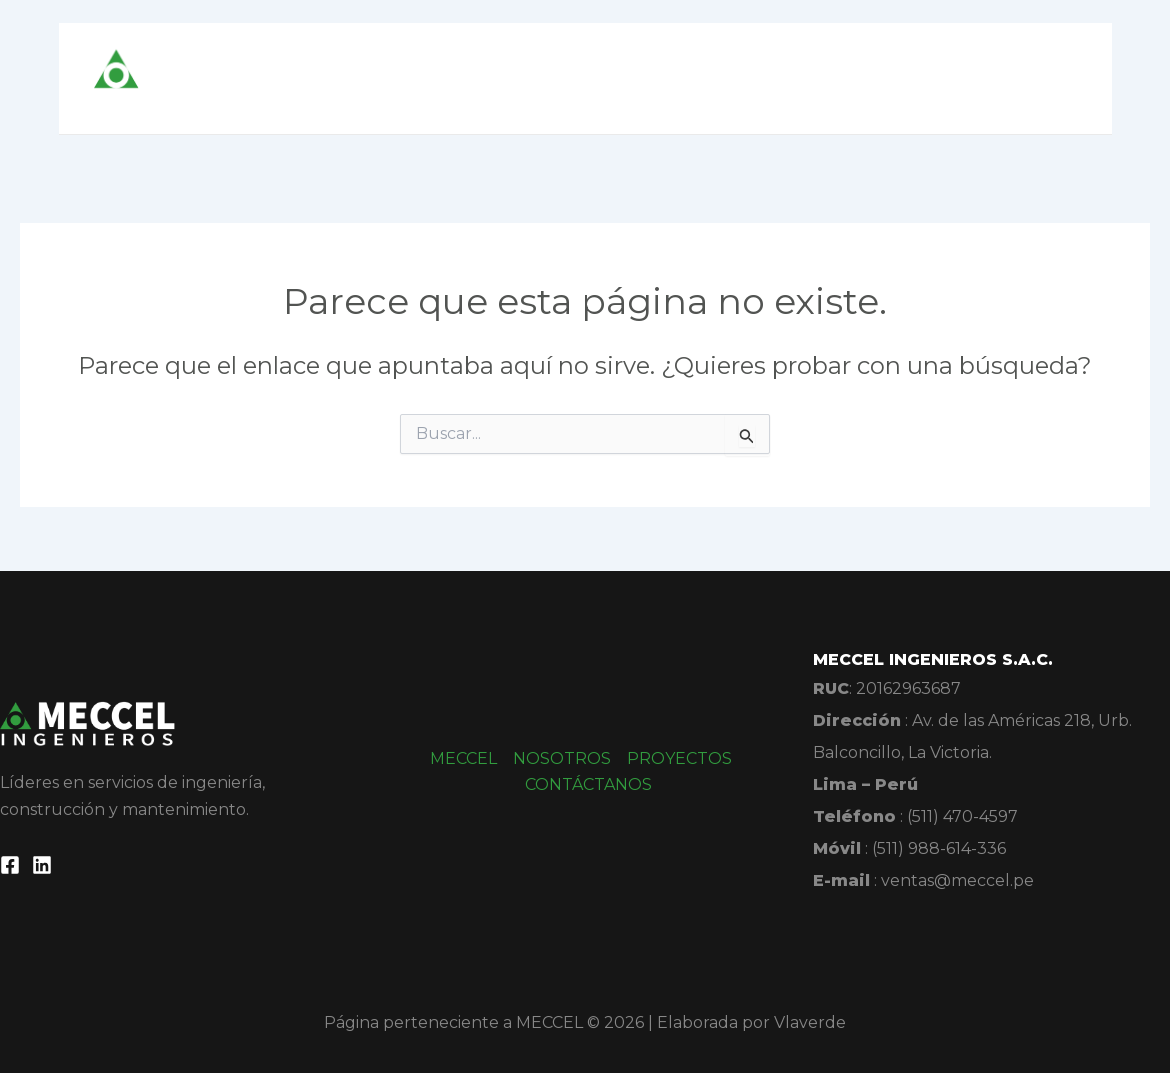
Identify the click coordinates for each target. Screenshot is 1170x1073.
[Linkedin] (42, 865)
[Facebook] (10, 865)
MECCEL (601, 78)
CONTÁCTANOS (997, 78)
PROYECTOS (849, 78)
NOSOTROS (716, 78)
